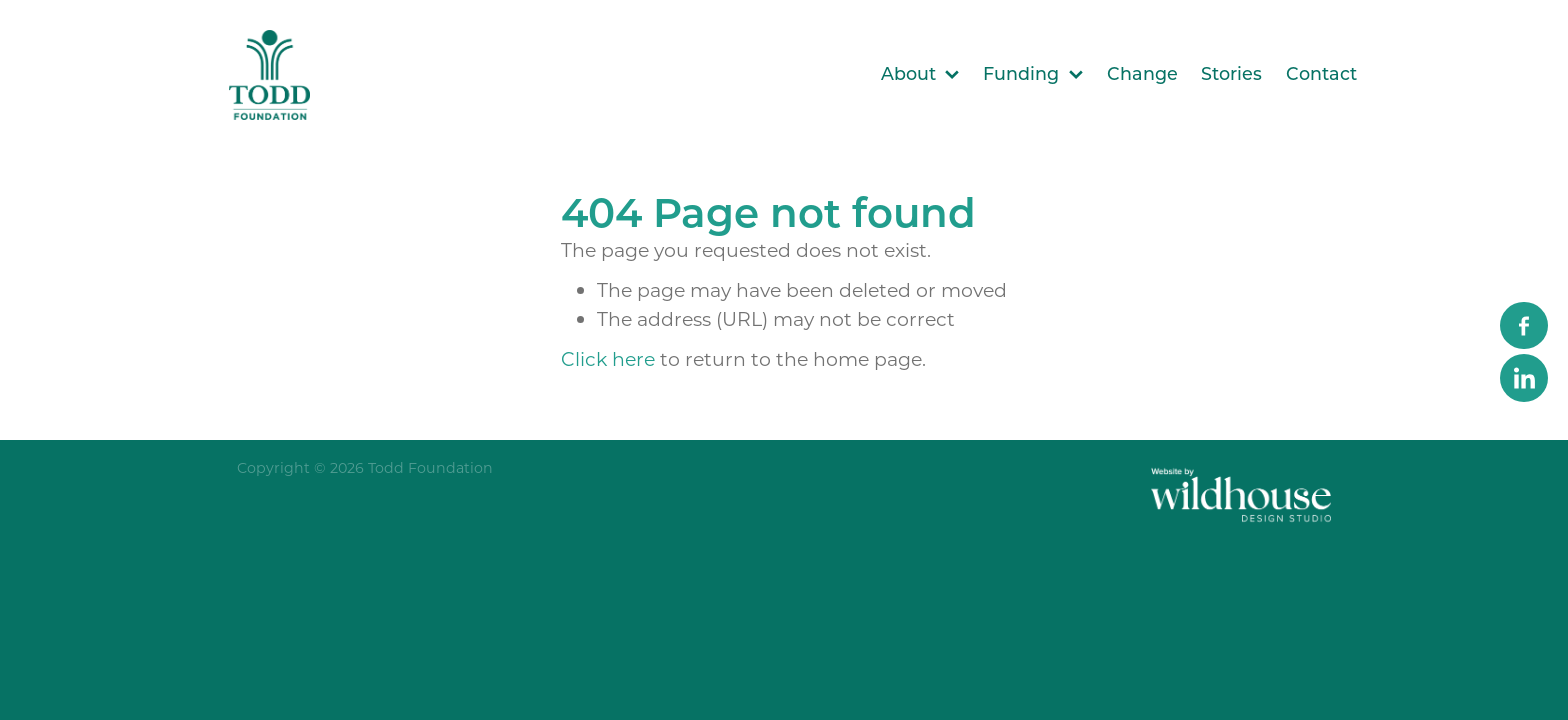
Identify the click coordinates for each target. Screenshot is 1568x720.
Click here (608, 358)
